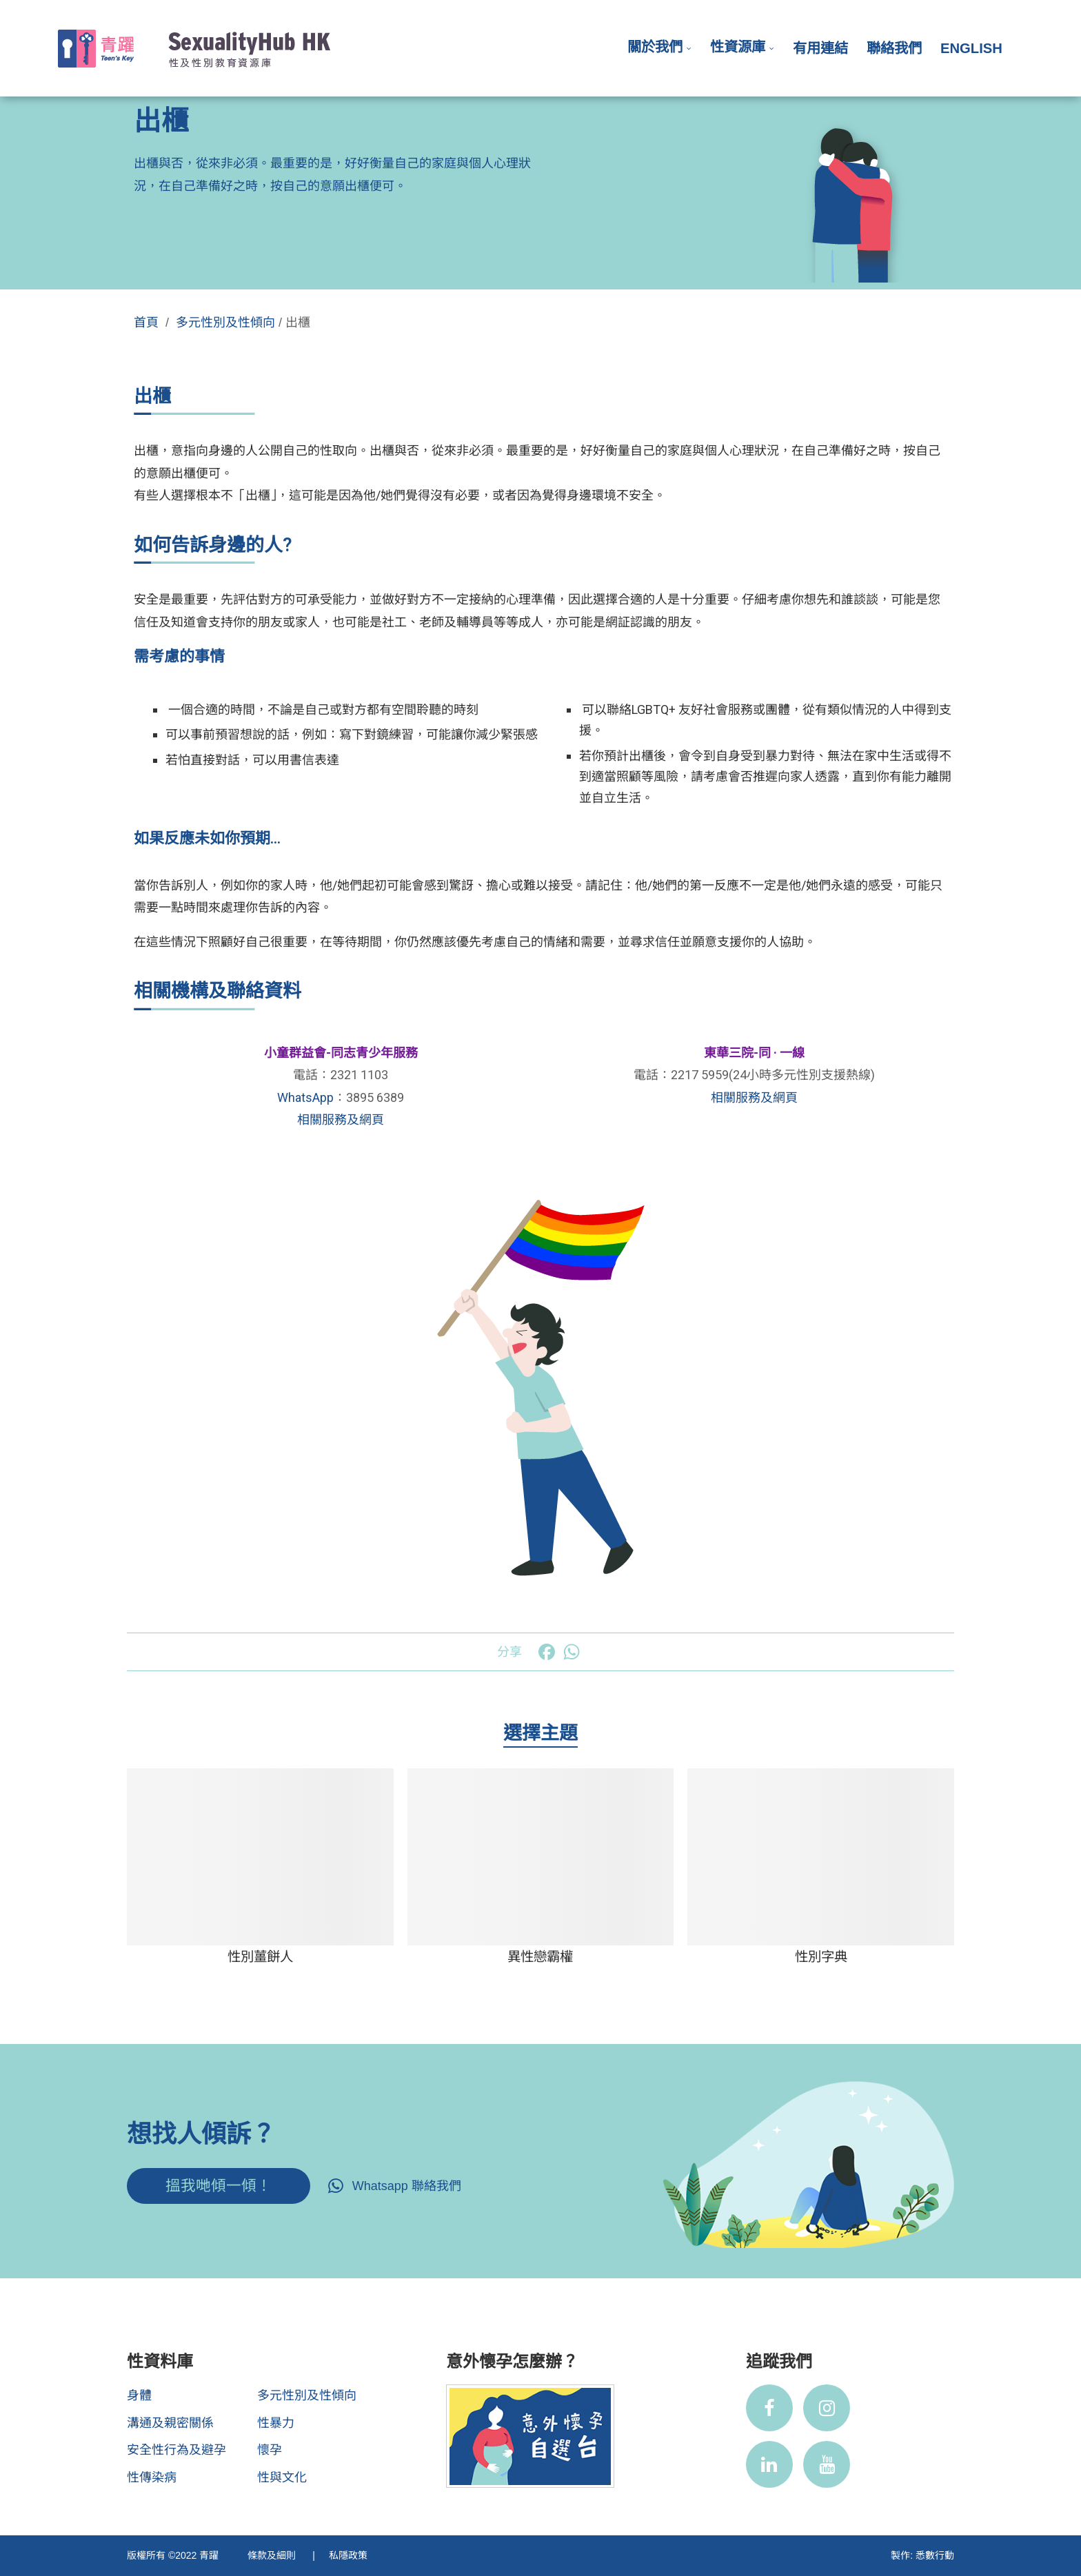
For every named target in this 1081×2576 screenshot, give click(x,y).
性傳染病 (151, 2477)
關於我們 (655, 46)
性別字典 (821, 1956)
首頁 (146, 322)
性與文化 (282, 2477)
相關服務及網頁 (340, 1119)
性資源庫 (737, 46)
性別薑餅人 (260, 1956)
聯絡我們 (894, 48)
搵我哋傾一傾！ (218, 2185)
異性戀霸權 (540, 1956)
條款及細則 (273, 2555)
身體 (139, 2395)
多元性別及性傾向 (225, 322)
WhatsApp (305, 1097)
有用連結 (820, 48)
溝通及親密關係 (170, 2423)
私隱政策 (348, 2555)
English (971, 48)
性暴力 (275, 2423)
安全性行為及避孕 (176, 2450)
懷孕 (269, 2450)
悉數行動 (935, 2555)
